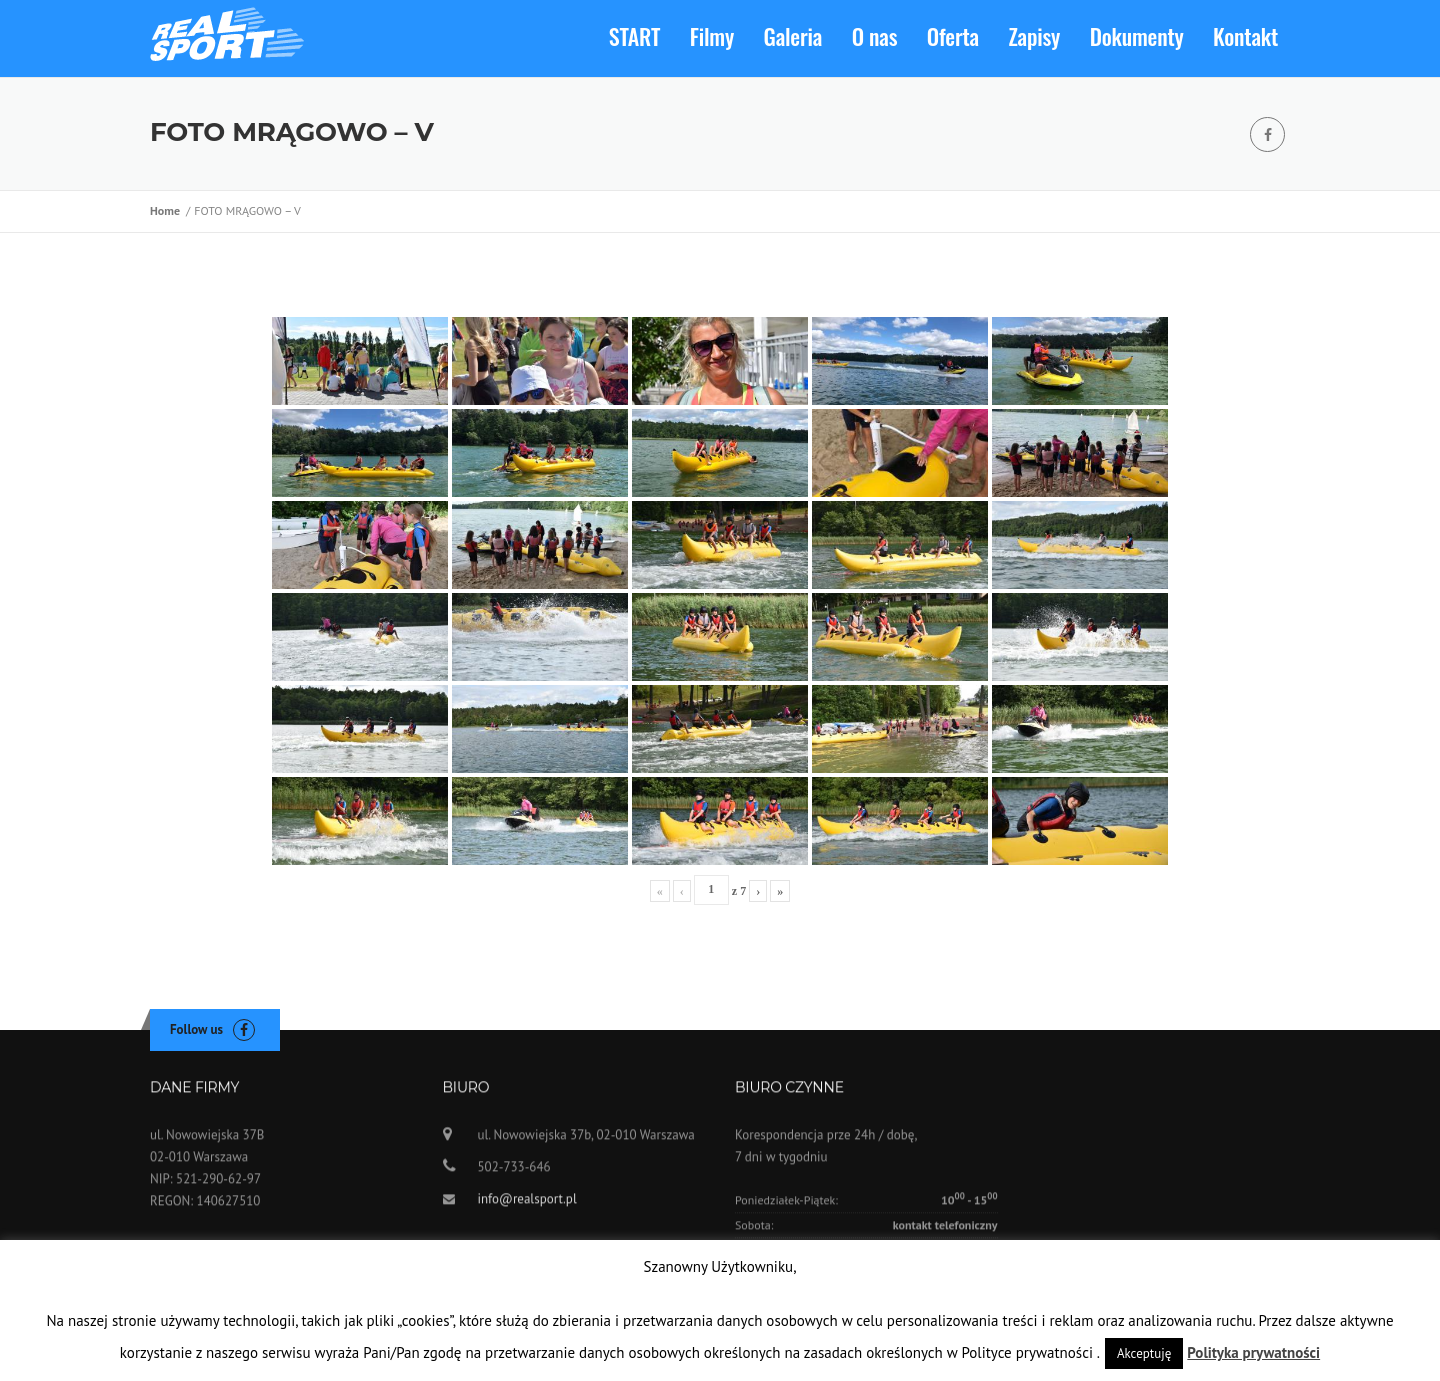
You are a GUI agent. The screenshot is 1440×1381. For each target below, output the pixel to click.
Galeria (793, 36)
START (634, 36)
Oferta (953, 36)
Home (168, 213)
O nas (875, 36)
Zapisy (1035, 36)
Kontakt (1245, 36)
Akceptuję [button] (1144, 1353)
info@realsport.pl (527, 1207)
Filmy (712, 36)
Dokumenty (1137, 36)
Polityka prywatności (1253, 1352)
